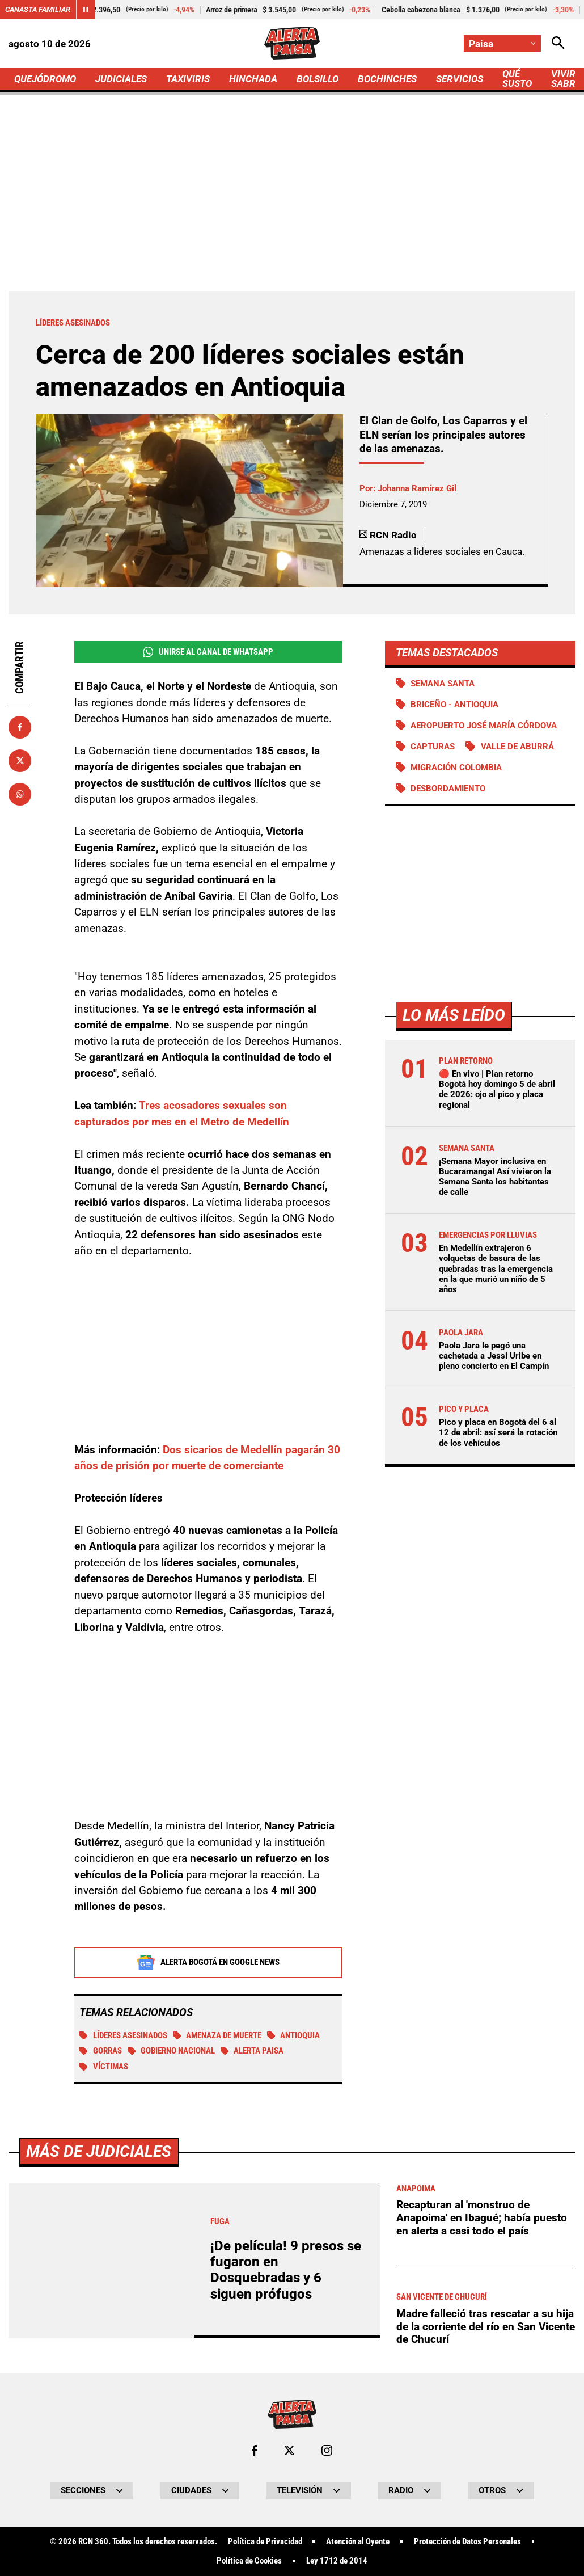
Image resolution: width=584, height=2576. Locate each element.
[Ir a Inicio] (291, 43)
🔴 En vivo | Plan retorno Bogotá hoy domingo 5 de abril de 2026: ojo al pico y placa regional (497, 1089)
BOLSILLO (317, 79)
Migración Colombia (456, 767)
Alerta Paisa (252, 2052)
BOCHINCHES (387, 79)
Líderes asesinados (123, 2036)
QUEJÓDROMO (45, 79)
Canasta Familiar (37, 9)
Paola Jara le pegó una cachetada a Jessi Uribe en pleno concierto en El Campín (494, 1355)
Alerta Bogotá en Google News (208, 1963)
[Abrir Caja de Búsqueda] (558, 43)
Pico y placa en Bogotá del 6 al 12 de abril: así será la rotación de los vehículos (498, 1432)
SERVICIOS (459, 79)
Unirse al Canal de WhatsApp (208, 652)
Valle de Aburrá (517, 746)
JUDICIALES (121, 79)
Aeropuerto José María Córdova (484, 725)
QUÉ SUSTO (517, 78)
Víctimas (103, 2068)
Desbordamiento (448, 788)
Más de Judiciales (98, 2471)
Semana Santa (443, 683)
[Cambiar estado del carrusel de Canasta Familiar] (85, 9)
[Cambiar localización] (502, 43)
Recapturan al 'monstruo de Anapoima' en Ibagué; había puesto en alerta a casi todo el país (481, 2538)
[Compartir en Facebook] (20, 727)
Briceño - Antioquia (454, 704)
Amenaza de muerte (217, 2036)
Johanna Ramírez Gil (417, 488)
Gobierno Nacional (171, 2052)
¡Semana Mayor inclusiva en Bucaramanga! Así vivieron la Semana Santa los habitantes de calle (495, 1177)
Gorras (100, 2052)
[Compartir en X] (20, 760)
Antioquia (293, 2036)
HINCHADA (253, 79)
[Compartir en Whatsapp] (20, 794)
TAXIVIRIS (188, 79)
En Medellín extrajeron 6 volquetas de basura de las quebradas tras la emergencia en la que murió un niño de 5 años (496, 1269)
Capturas (433, 746)
